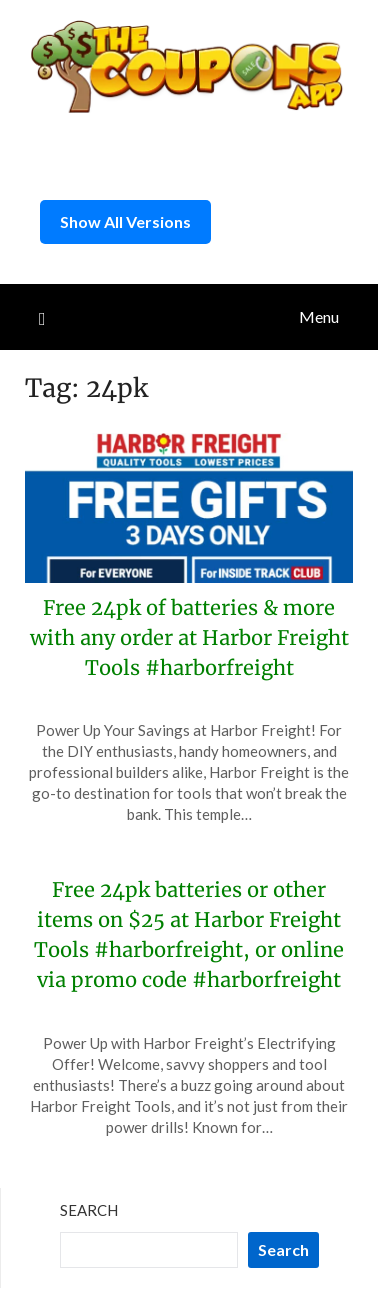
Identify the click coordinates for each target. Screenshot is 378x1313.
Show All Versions (125, 221)
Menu (319, 316)
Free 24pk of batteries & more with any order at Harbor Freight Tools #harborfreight (189, 637)
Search (89, 1210)
